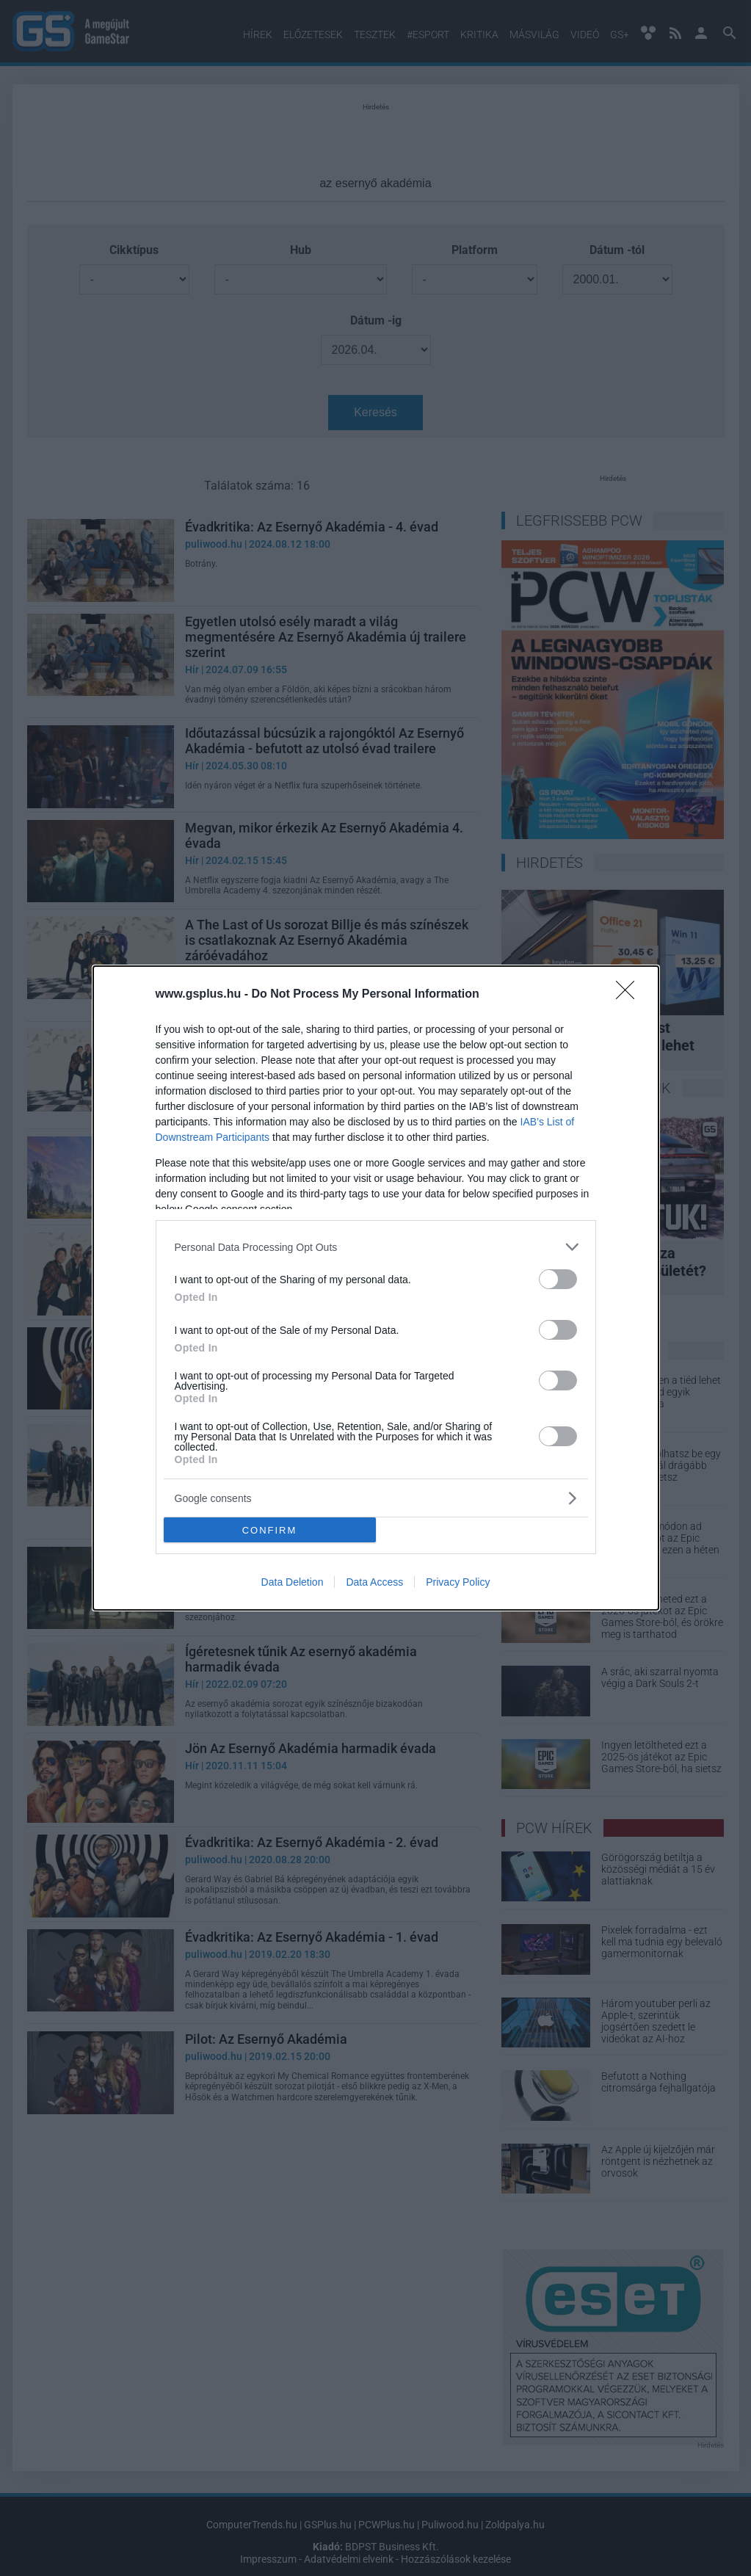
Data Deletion (292, 1582)
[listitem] (376, 1247)
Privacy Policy (458, 1582)
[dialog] (376, 1288)
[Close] (630, 995)
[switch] (558, 1279)
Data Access (374, 1582)
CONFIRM (269, 1530)
